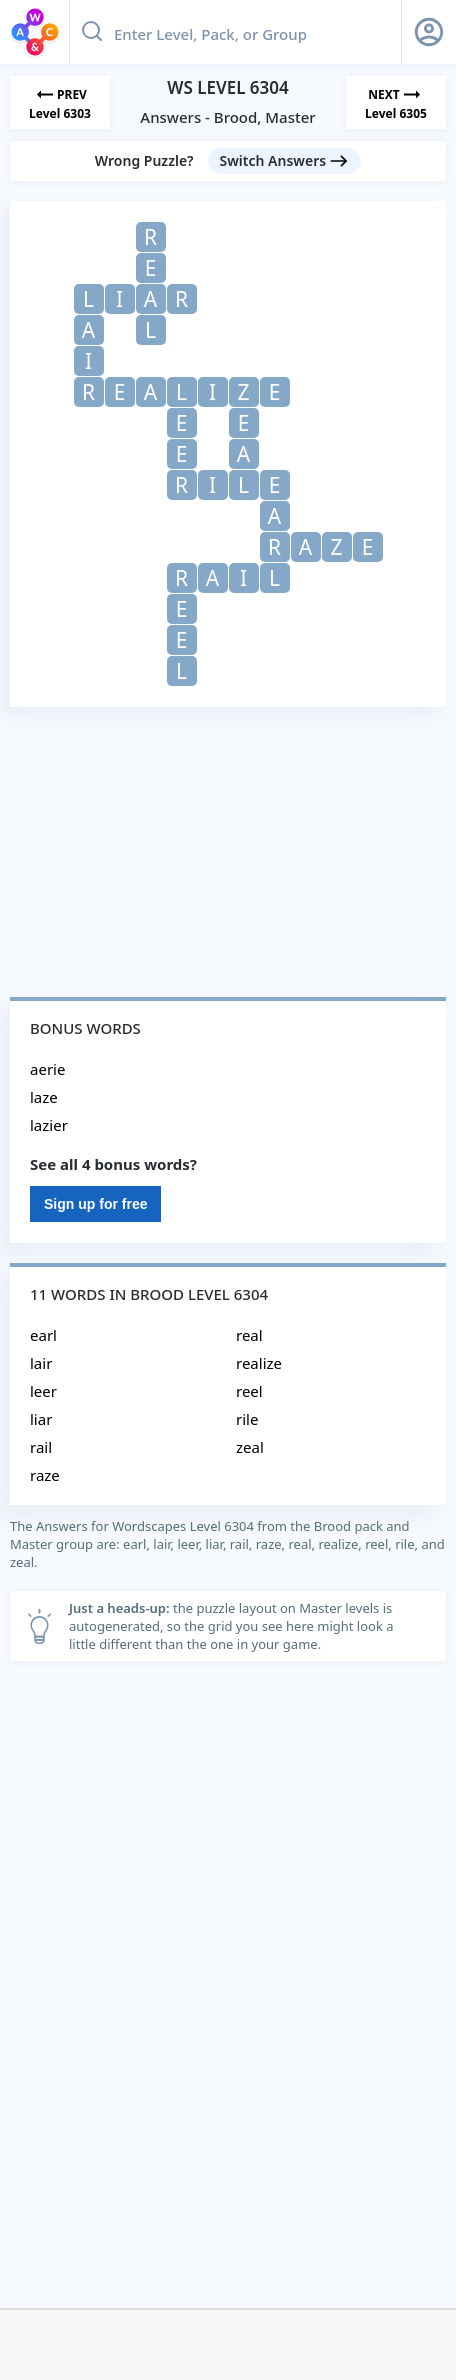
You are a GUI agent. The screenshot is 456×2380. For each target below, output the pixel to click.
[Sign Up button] (429, 32)
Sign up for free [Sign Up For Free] (95, 1204)
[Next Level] (396, 102)
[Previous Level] (60, 102)
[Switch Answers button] (285, 161)
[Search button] (92, 32)
